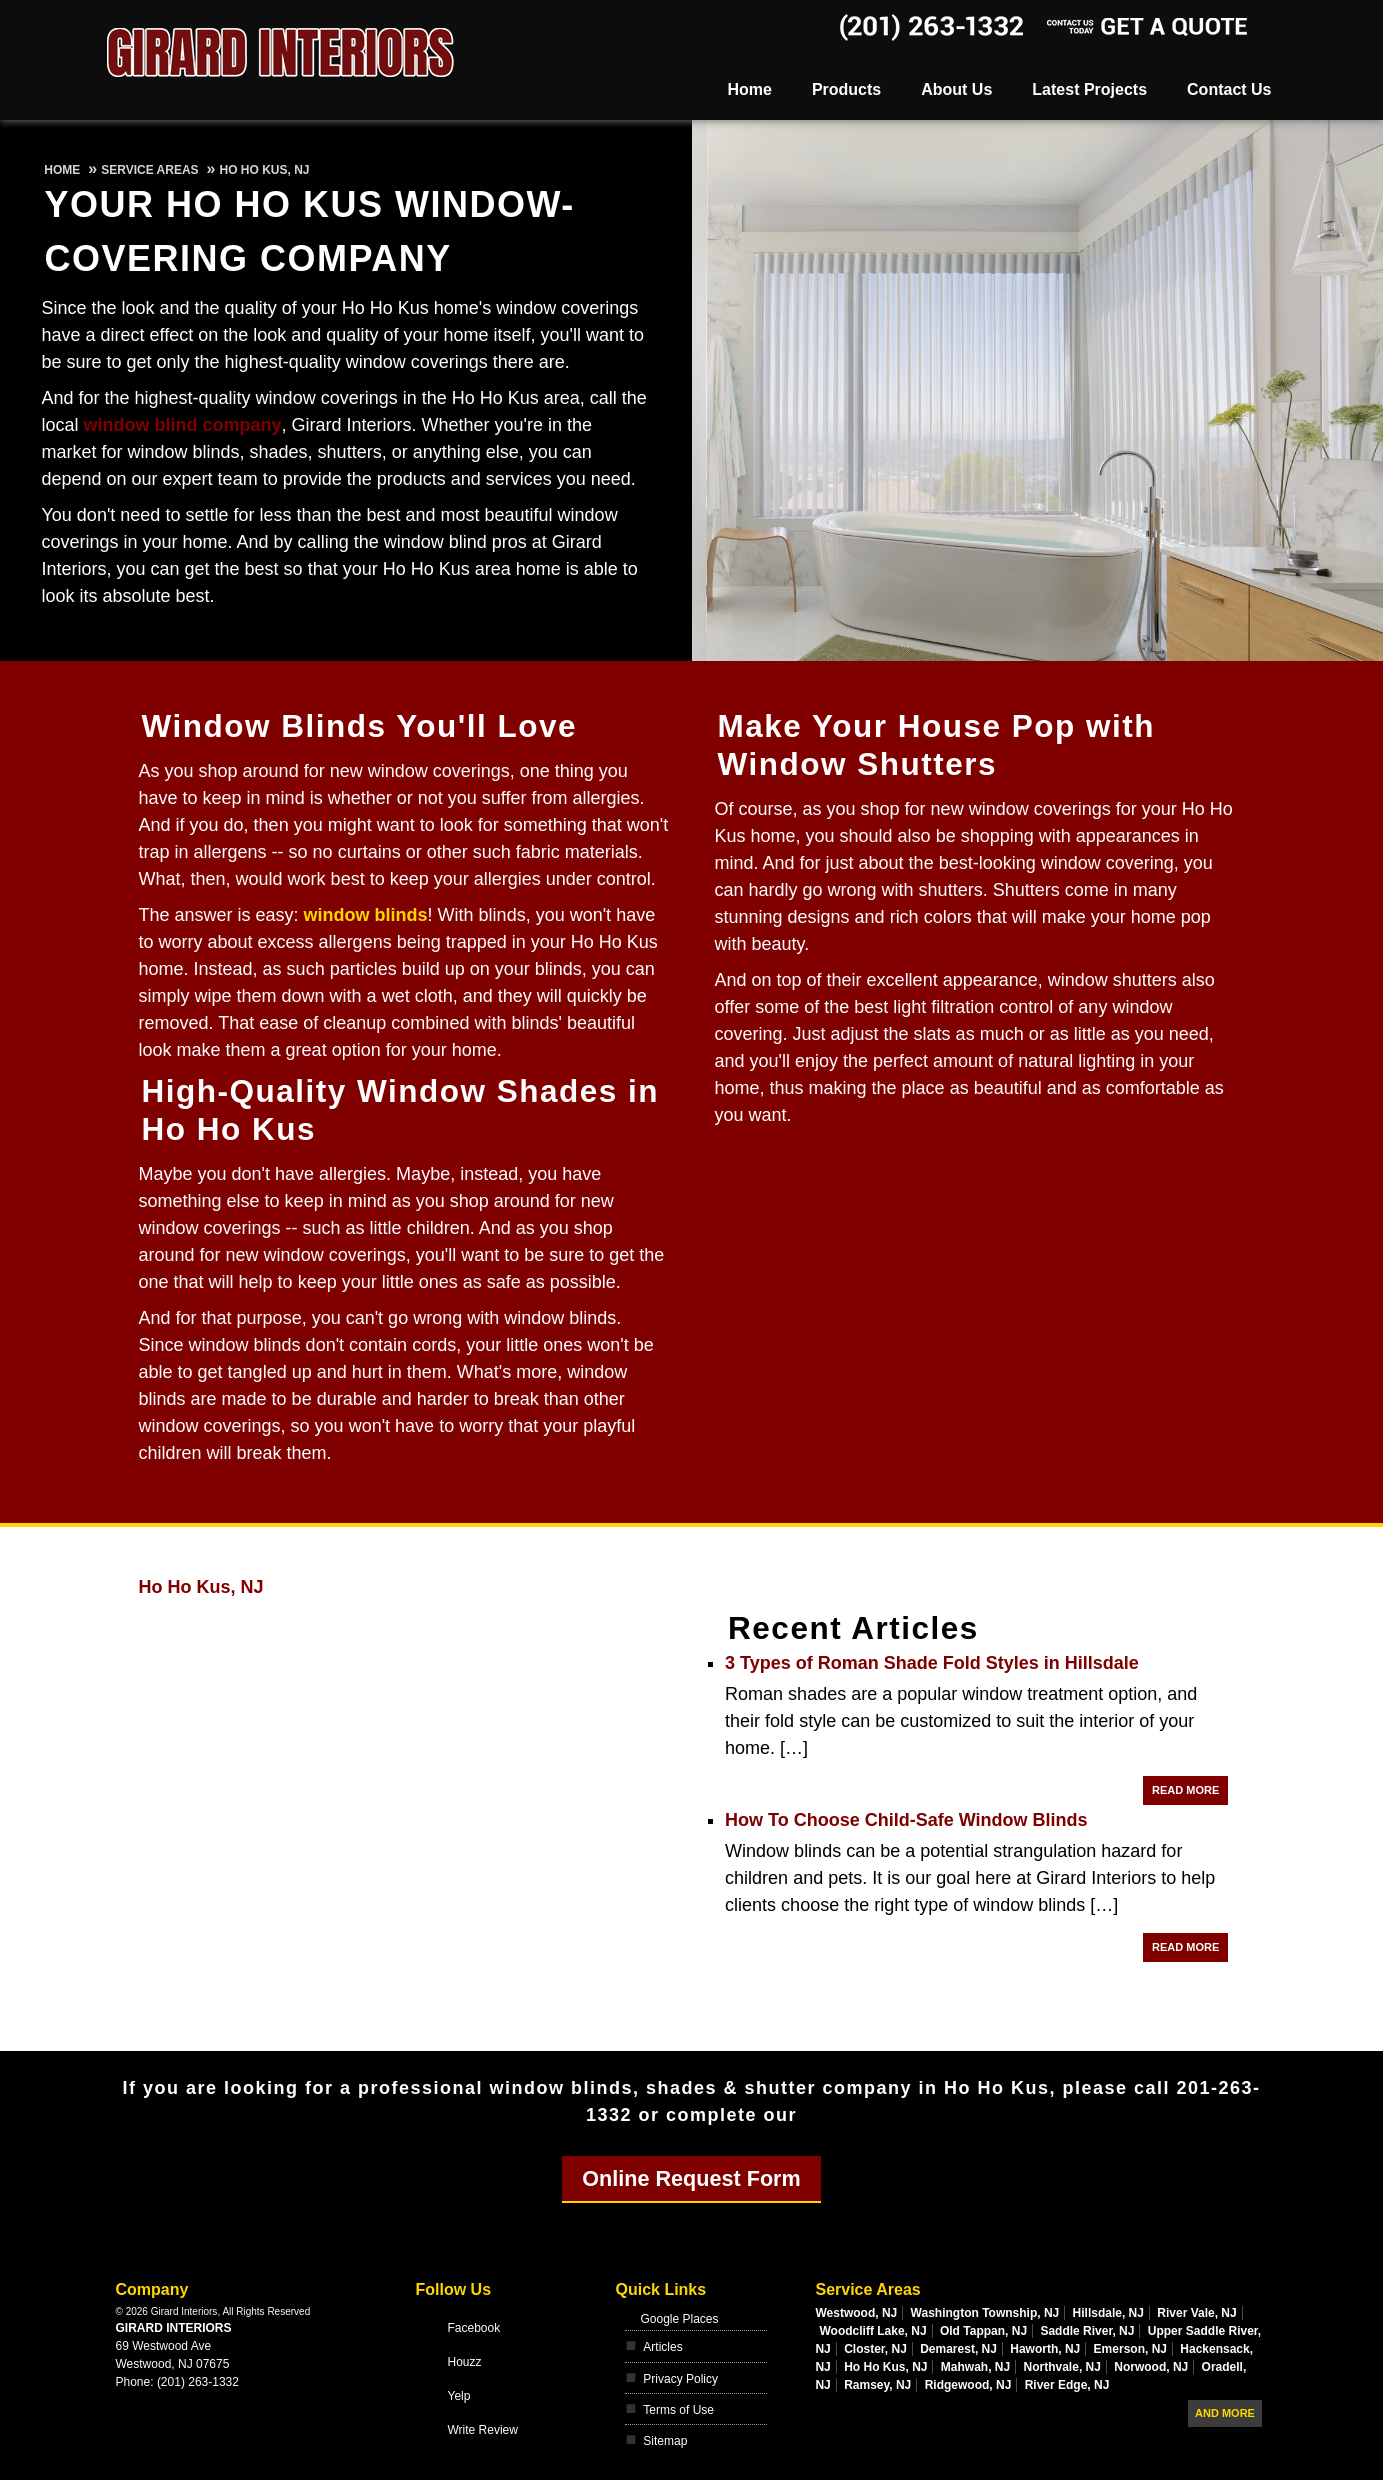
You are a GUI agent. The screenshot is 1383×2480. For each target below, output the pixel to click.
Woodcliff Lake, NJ (872, 2331)
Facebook (473, 2328)
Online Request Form (691, 2178)
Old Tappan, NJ (983, 2331)
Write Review (482, 2430)
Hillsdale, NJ (1108, 2313)
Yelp (458, 2396)
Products (846, 89)
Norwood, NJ (1151, 2367)
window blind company (183, 425)
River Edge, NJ (1067, 2385)
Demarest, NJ (958, 2349)
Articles (662, 2347)
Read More (1185, 1790)
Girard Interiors (174, 2328)
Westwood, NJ (856, 2313)
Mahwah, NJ (975, 2367)
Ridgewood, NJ (968, 2385)
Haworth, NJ (1045, 2349)
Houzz (464, 2362)
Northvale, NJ (1062, 2367)
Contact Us (1229, 89)
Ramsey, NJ (877, 2385)
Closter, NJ (875, 2349)
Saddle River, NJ (1087, 2331)
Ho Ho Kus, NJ (201, 1587)
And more (1225, 2413)
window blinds (366, 915)
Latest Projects (1089, 89)
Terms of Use (678, 2410)
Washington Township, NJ (985, 2313)
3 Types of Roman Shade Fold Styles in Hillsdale (932, 1663)
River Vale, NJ (1196, 2313)
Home (749, 89)
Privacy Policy (680, 2379)
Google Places (679, 2319)
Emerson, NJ (1130, 2349)
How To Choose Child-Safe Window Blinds (906, 1820)
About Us (956, 89)
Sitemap (665, 2441)
